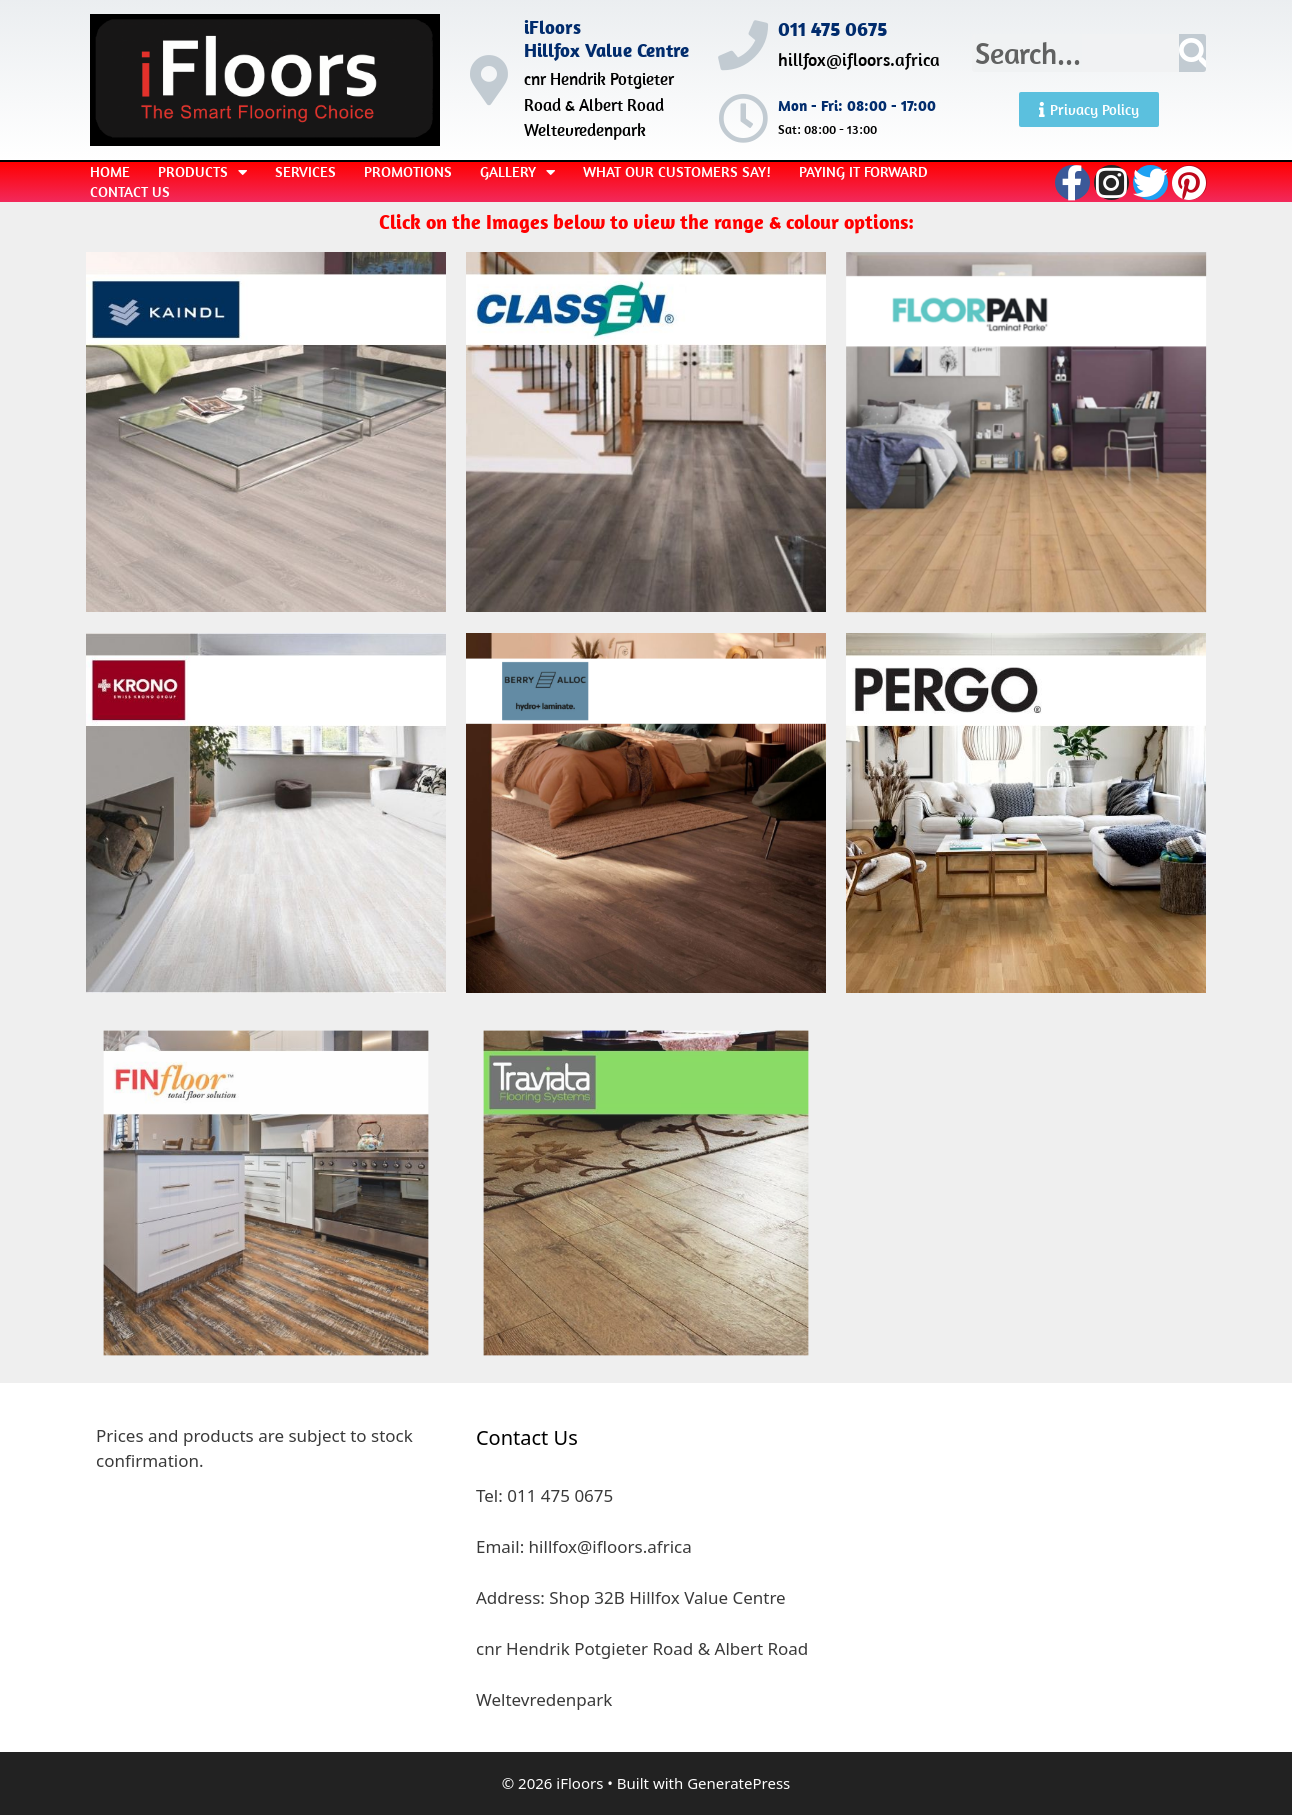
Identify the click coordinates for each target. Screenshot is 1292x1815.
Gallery (517, 172)
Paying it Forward (863, 171)
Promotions (408, 171)
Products (202, 172)
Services (305, 171)
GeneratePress (738, 1783)
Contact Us (130, 191)
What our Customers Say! (677, 171)
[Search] (1192, 53)
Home (110, 171)
